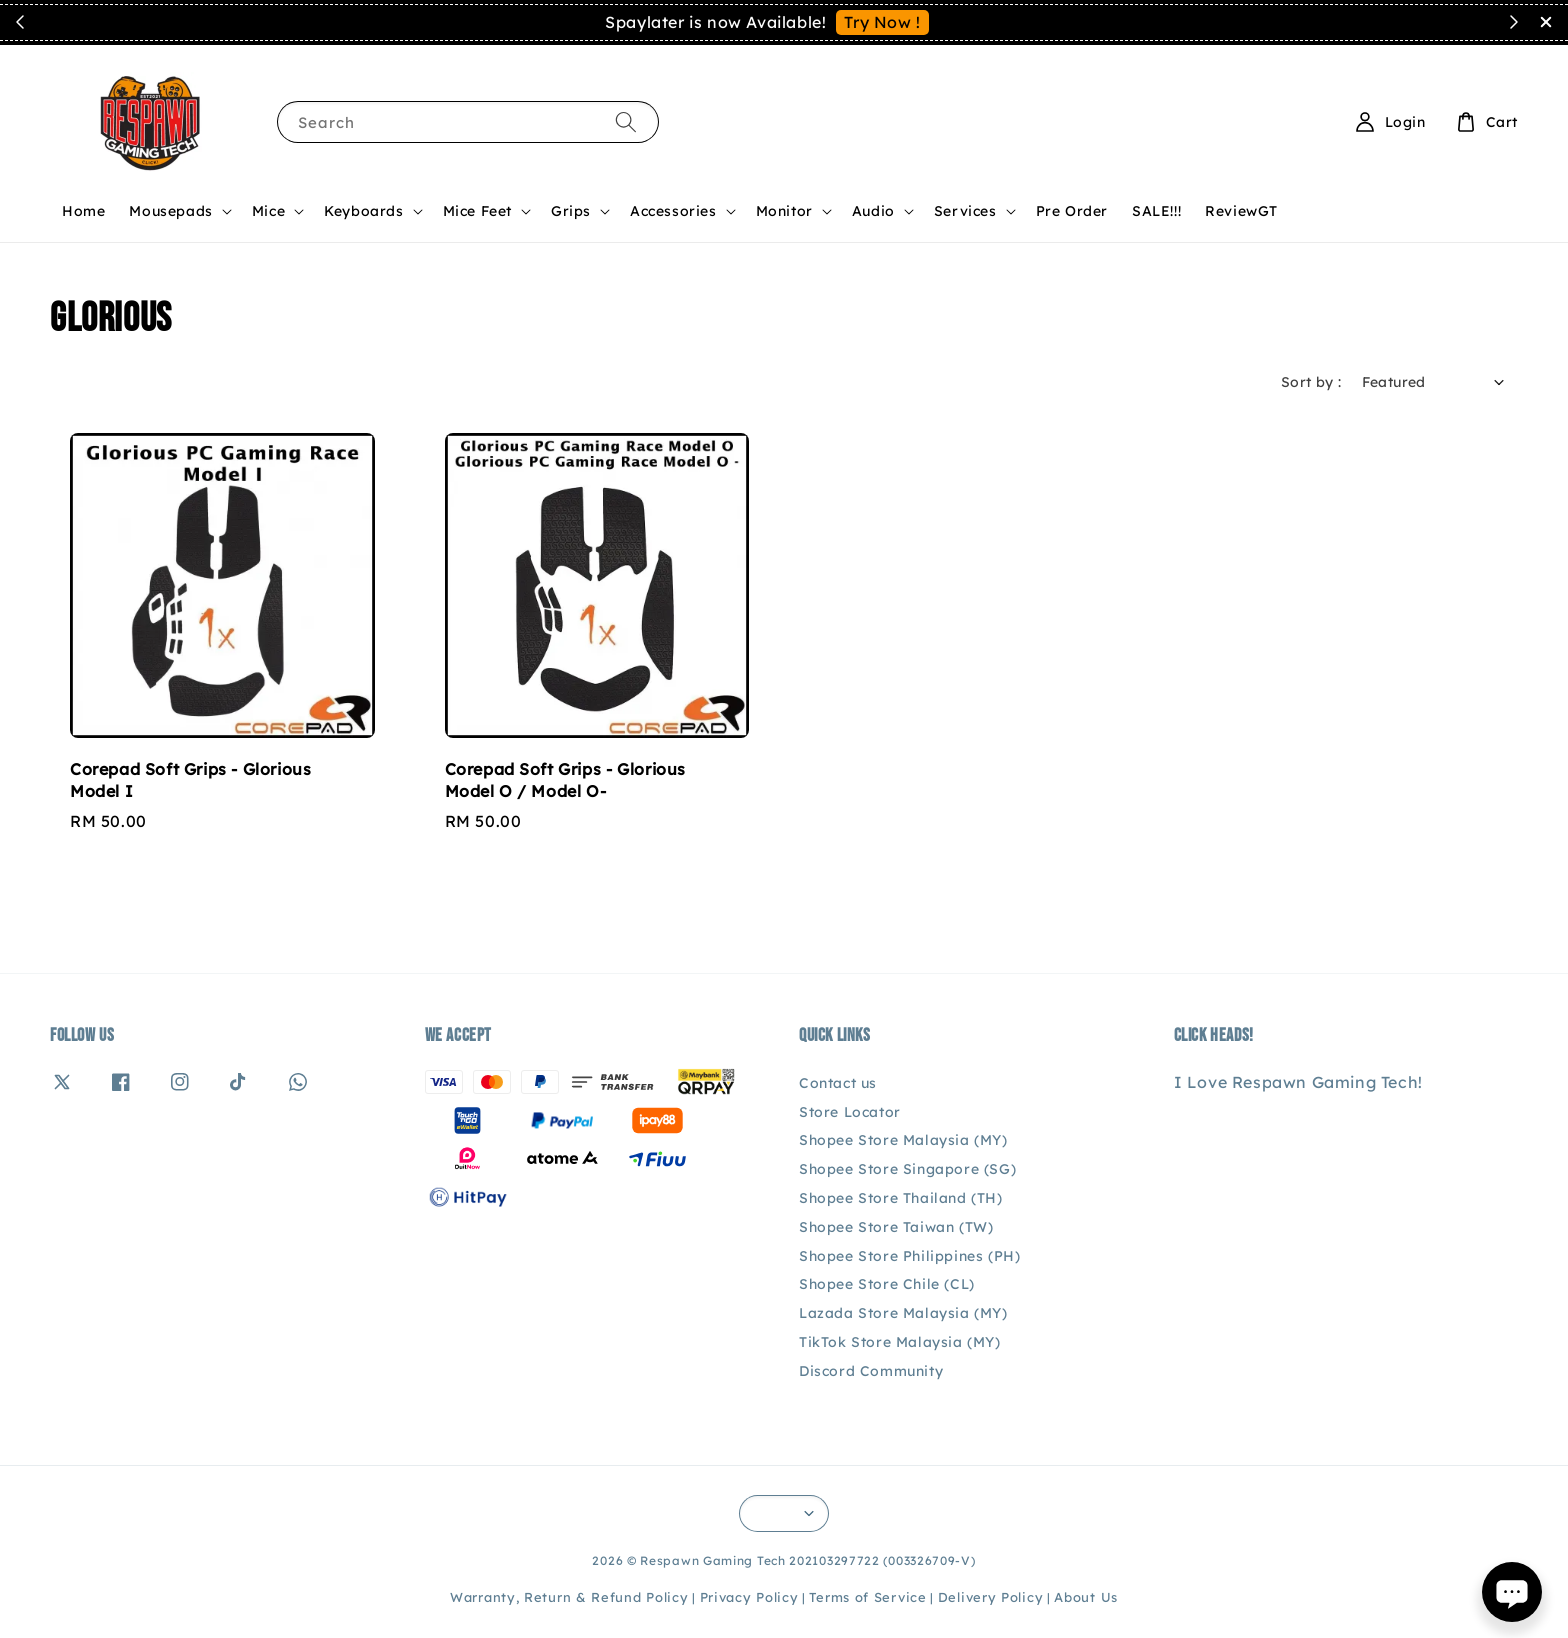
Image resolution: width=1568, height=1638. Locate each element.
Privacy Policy (749, 1597)
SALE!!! (1156, 211)
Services (965, 211)
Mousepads (170, 211)
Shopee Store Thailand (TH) (901, 1198)
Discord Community (871, 1371)
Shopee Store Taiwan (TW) (896, 1227)
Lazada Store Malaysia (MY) (903, 1313)
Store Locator (850, 1112)
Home (83, 211)
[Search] (626, 121)
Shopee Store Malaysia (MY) (903, 1140)
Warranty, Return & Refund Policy (569, 1597)
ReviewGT (1241, 211)
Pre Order (1072, 211)
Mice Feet (477, 211)
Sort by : (1311, 382)
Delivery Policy (991, 1597)
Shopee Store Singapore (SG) (907, 1169)
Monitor (784, 211)
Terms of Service (867, 1597)
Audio (873, 211)
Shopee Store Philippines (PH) (909, 1256)
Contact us (838, 1083)
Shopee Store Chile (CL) (887, 1284)
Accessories (673, 211)
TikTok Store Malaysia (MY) (900, 1342)
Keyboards (363, 211)
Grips (571, 211)
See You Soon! (993, 22)
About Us (1086, 1597)
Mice (268, 211)
